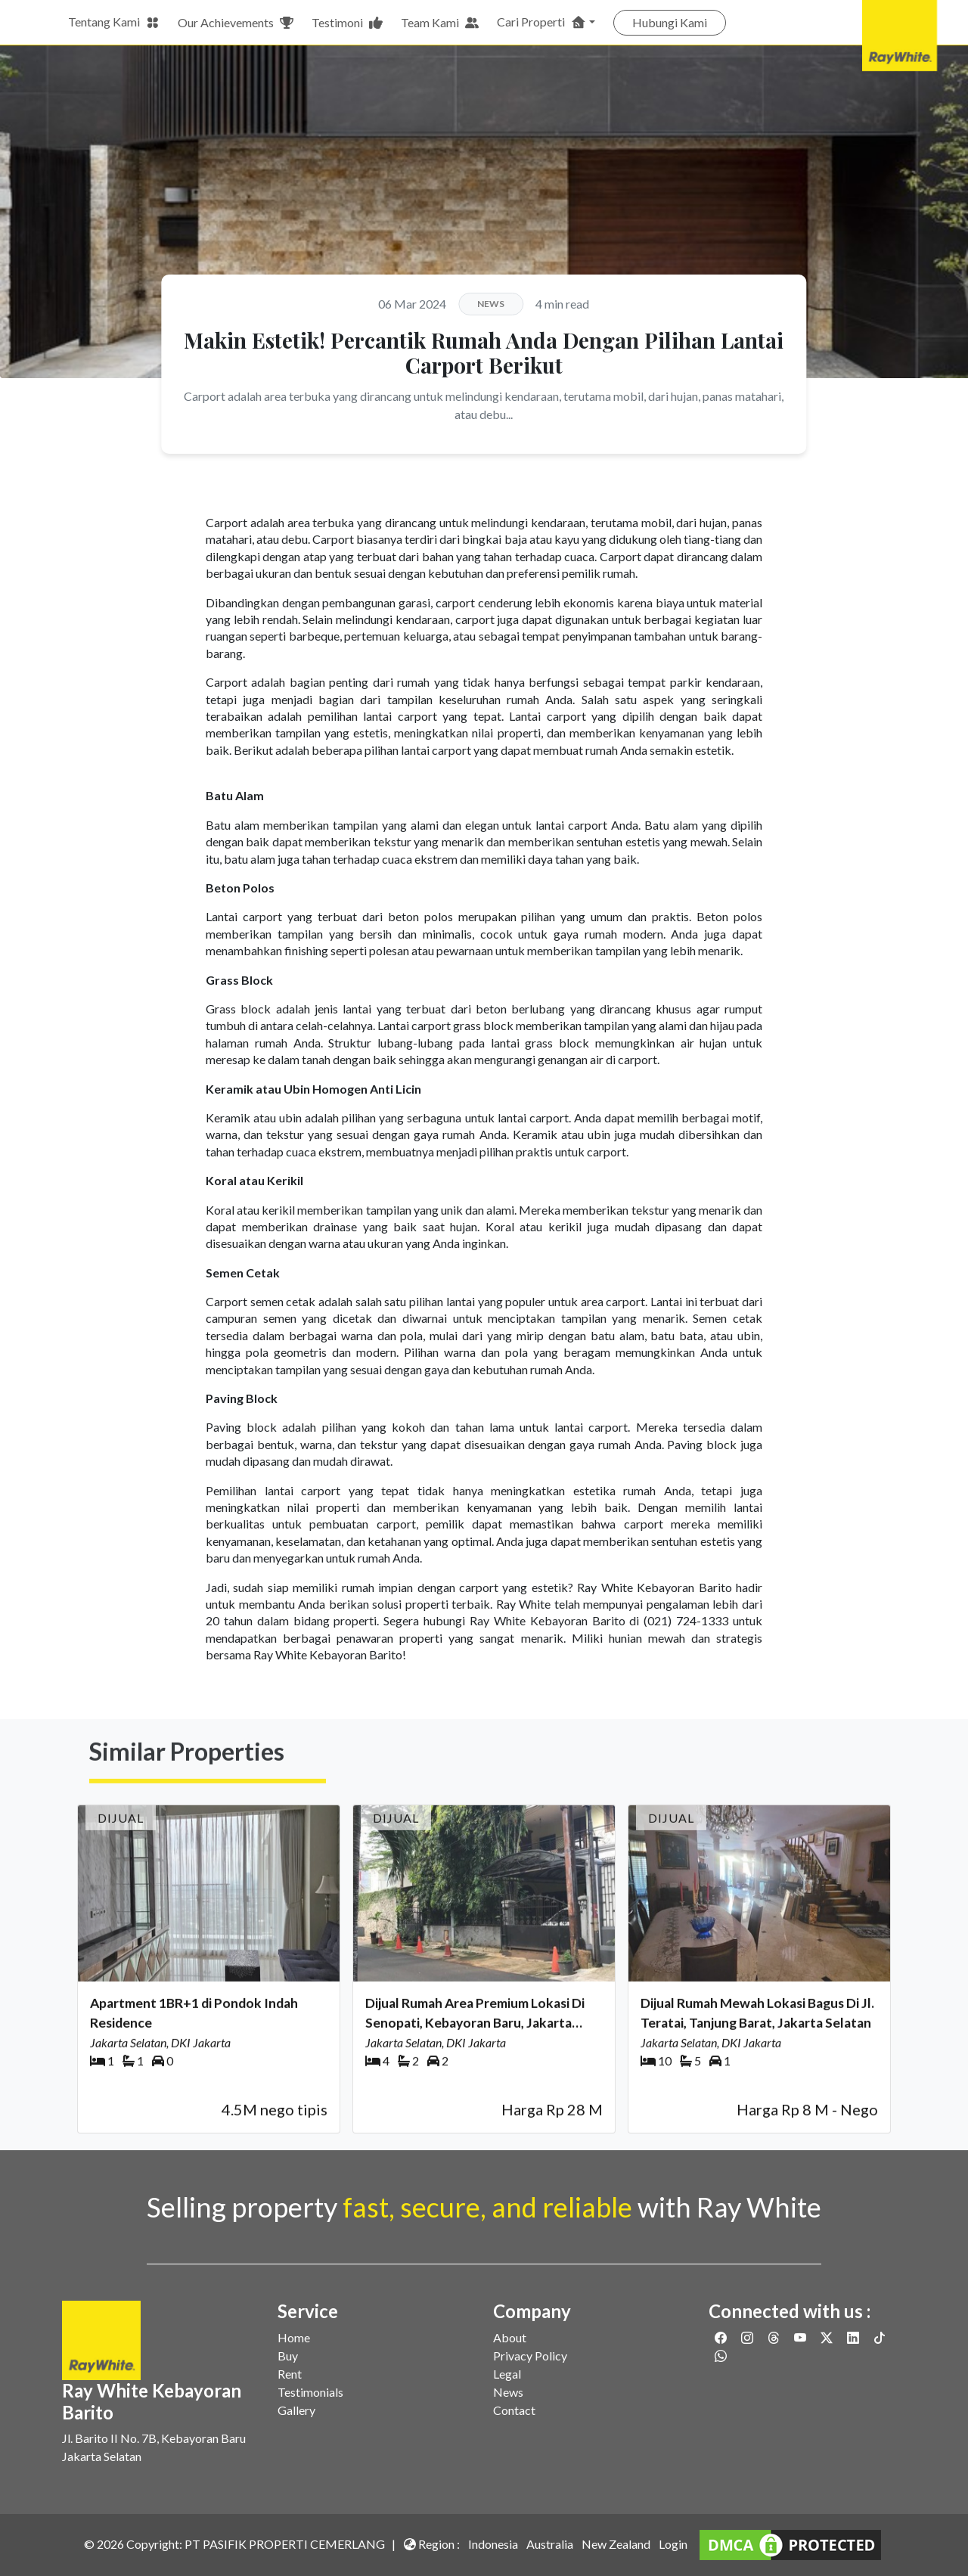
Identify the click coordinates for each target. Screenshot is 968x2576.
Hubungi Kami (669, 22)
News (508, 2392)
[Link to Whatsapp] (721, 2355)
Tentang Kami (114, 22)
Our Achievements (235, 23)
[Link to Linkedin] (854, 2337)
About (509, 2337)
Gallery (296, 2410)
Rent (290, 2374)
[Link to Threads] (775, 2337)
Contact (514, 2410)
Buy (288, 2355)
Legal (507, 2374)
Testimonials (310, 2392)
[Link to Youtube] (801, 2337)
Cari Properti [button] (541, 22)
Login (673, 2544)
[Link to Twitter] (828, 2337)
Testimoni (347, 23)
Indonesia (493, 2544)
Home (294, 2337)
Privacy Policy (530, 2355)
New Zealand (616, 2544)
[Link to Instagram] (748, 2337)
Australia (549, 2544)
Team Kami (440, 23)
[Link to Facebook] (722, 2337)
